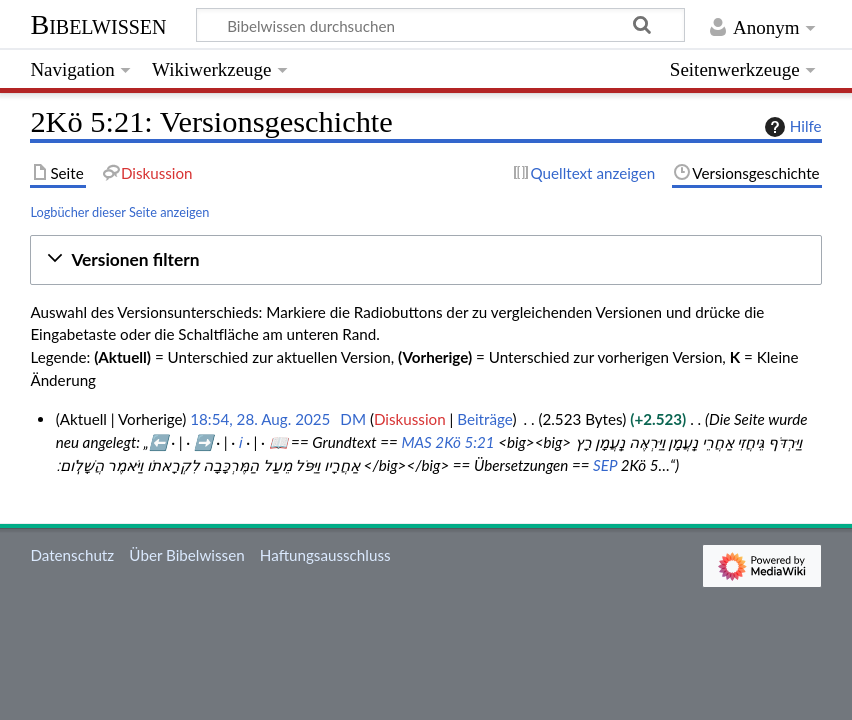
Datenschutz (72, 555)
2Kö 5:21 (464, 442)
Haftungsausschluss (325, 555)
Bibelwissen (98, 24)
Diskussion (410, 419)
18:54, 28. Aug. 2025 (260, 419)
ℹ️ (241, 442)
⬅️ (158, 442)
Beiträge (484, 419)
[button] (425, 260)
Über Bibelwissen (186, 555)
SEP (605, 465)
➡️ (203, 442)
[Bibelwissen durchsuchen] (441, 25)
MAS (416, 442)
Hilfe (791, 127)
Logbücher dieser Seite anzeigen (119, 212)
